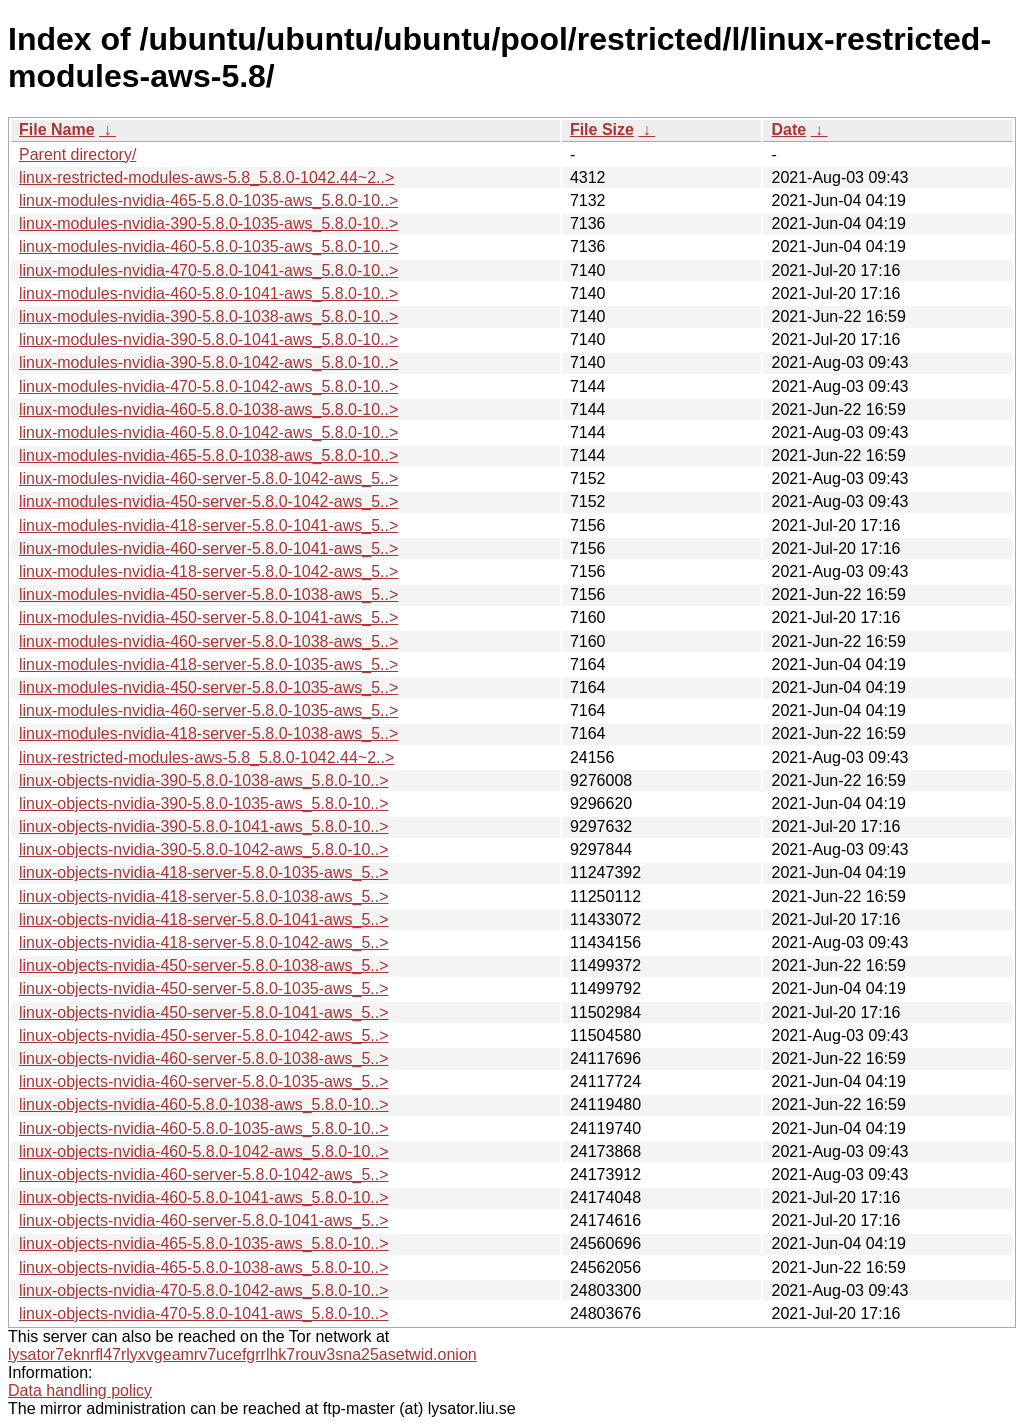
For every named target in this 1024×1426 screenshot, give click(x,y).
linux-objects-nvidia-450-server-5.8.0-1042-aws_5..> (204, 1035)
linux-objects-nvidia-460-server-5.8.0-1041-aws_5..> (204, 1220)
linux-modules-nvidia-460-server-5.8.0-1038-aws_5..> (208, 641)
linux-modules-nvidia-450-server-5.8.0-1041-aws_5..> (208, 617)
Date (788, 129)
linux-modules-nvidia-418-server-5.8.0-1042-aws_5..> (208, 571)
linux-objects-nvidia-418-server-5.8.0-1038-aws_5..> (204, 896)
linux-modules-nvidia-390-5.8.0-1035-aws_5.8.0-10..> (208, 223)
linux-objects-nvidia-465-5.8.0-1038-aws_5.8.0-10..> (204, 1267)
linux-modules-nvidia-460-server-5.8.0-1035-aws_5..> (208, 710)
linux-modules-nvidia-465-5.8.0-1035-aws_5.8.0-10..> (208, 200)
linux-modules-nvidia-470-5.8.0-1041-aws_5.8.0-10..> (208, 270)
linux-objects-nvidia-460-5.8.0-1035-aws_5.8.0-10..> (204, 1128)
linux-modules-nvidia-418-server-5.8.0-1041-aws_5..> (208, 525)
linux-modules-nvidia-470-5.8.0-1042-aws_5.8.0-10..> (208, 386)
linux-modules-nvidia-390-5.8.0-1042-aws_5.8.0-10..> (208, 362)
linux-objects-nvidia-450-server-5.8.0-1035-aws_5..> (204, 988)
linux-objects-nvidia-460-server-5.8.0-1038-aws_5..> (204, 1058)
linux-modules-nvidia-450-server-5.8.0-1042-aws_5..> (208, 501)
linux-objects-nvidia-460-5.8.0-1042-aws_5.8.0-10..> (204, 1151)
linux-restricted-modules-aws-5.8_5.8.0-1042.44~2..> (206, 177)
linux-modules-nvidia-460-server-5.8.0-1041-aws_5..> (208, 548)
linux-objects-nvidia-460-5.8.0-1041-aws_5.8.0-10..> (204, 1197)
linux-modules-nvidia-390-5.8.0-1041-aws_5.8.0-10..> (208, 339)
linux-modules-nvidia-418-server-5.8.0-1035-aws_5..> (208, 664)
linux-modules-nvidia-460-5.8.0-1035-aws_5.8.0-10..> (208, 246)
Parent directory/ (77, 154)
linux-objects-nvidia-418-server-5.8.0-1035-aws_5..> (204, 872)
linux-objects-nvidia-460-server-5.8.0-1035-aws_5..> (204, 1081)
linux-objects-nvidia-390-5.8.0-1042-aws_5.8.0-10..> (204, 849)
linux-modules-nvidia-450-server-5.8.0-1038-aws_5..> (208, 594)
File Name (57, 129)
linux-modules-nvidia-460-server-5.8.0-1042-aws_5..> (208, 478)
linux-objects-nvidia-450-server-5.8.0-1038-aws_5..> (204, 965)
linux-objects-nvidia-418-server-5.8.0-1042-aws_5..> (204, 942)
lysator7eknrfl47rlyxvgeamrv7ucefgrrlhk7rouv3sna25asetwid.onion (242, 1354)
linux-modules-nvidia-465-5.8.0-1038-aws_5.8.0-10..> (208, 455)
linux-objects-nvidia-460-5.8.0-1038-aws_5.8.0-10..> (204, 1104)
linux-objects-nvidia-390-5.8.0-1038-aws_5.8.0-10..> (204, 780)
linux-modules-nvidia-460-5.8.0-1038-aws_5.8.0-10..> (208, 409)
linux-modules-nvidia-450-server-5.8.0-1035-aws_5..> (208, 687)
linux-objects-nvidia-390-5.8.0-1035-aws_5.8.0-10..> (204, 803)
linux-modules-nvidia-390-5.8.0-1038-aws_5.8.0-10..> (208, 316)
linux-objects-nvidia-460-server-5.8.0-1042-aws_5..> (204, 1174)
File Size (602, 129)
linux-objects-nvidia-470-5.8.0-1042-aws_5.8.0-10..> (204, 1290)
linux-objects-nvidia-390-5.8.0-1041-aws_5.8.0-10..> (204, 826)
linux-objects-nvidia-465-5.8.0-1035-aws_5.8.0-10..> (204, 1243)
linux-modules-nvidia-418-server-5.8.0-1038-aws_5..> (208, 733)
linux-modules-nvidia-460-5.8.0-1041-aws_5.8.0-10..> (208, 293)
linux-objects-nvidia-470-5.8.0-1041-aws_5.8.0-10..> (204, 1313)
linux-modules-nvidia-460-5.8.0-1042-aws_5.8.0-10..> (208, 432)
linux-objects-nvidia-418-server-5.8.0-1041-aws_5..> (204, 919)
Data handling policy (80, 1390)
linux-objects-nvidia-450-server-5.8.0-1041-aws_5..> (204, 1012)
